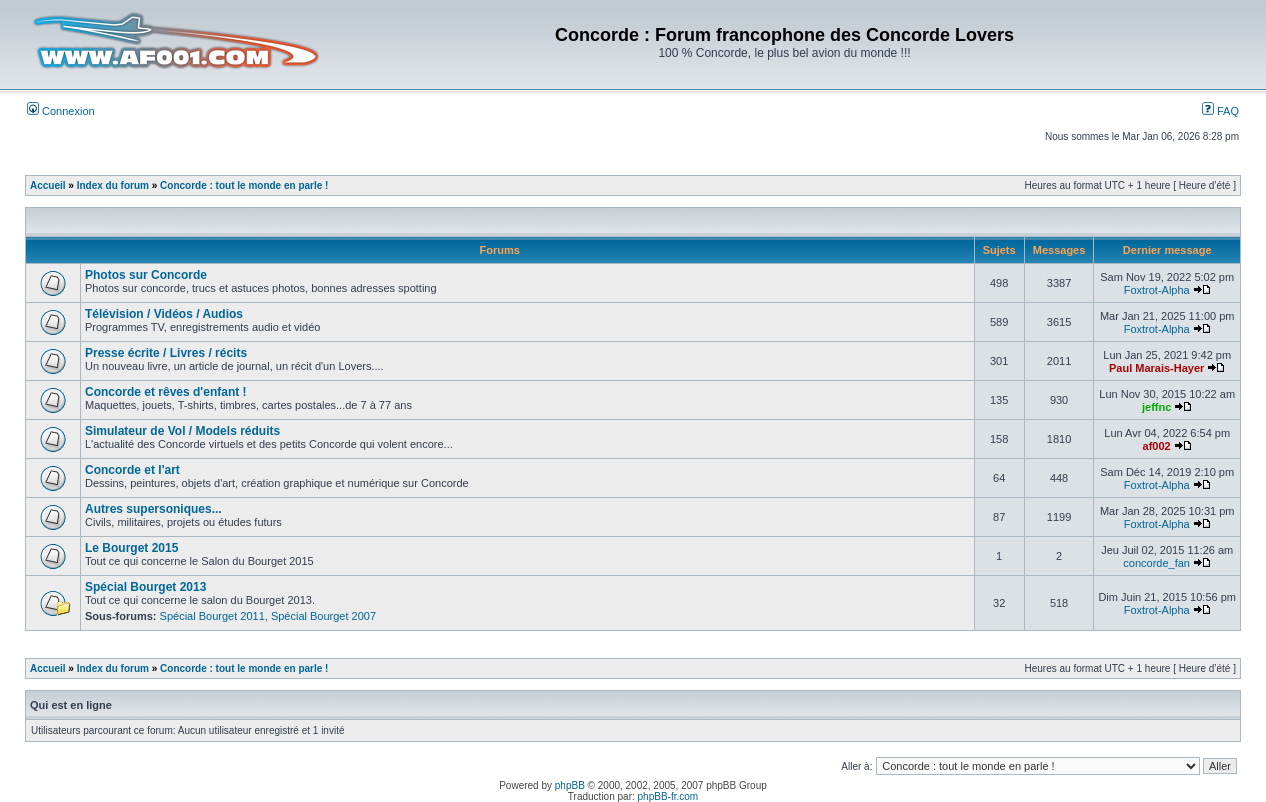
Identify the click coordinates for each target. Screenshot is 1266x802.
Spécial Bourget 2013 (145, 587)
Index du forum (113, 185)
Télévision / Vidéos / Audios (164, 314)
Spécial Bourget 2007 (323, 616)
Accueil (48, 185)
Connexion (61, 111)
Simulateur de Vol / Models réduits (182, 431)
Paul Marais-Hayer (1156, 368)
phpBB (570, 785)
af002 (1157, 446)
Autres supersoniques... (153, 509)
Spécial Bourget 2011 (212, 616)
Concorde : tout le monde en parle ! (244, 185)
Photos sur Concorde (146, 275)
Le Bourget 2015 (131, 548)
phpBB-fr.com (668, 796)
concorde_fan (1156, 563)
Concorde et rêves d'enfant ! (166, 392)
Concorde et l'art (132, 470)
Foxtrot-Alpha (1157, 290)
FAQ (1220, 111)
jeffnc (1156, 407)
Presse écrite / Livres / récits (166, 353)
